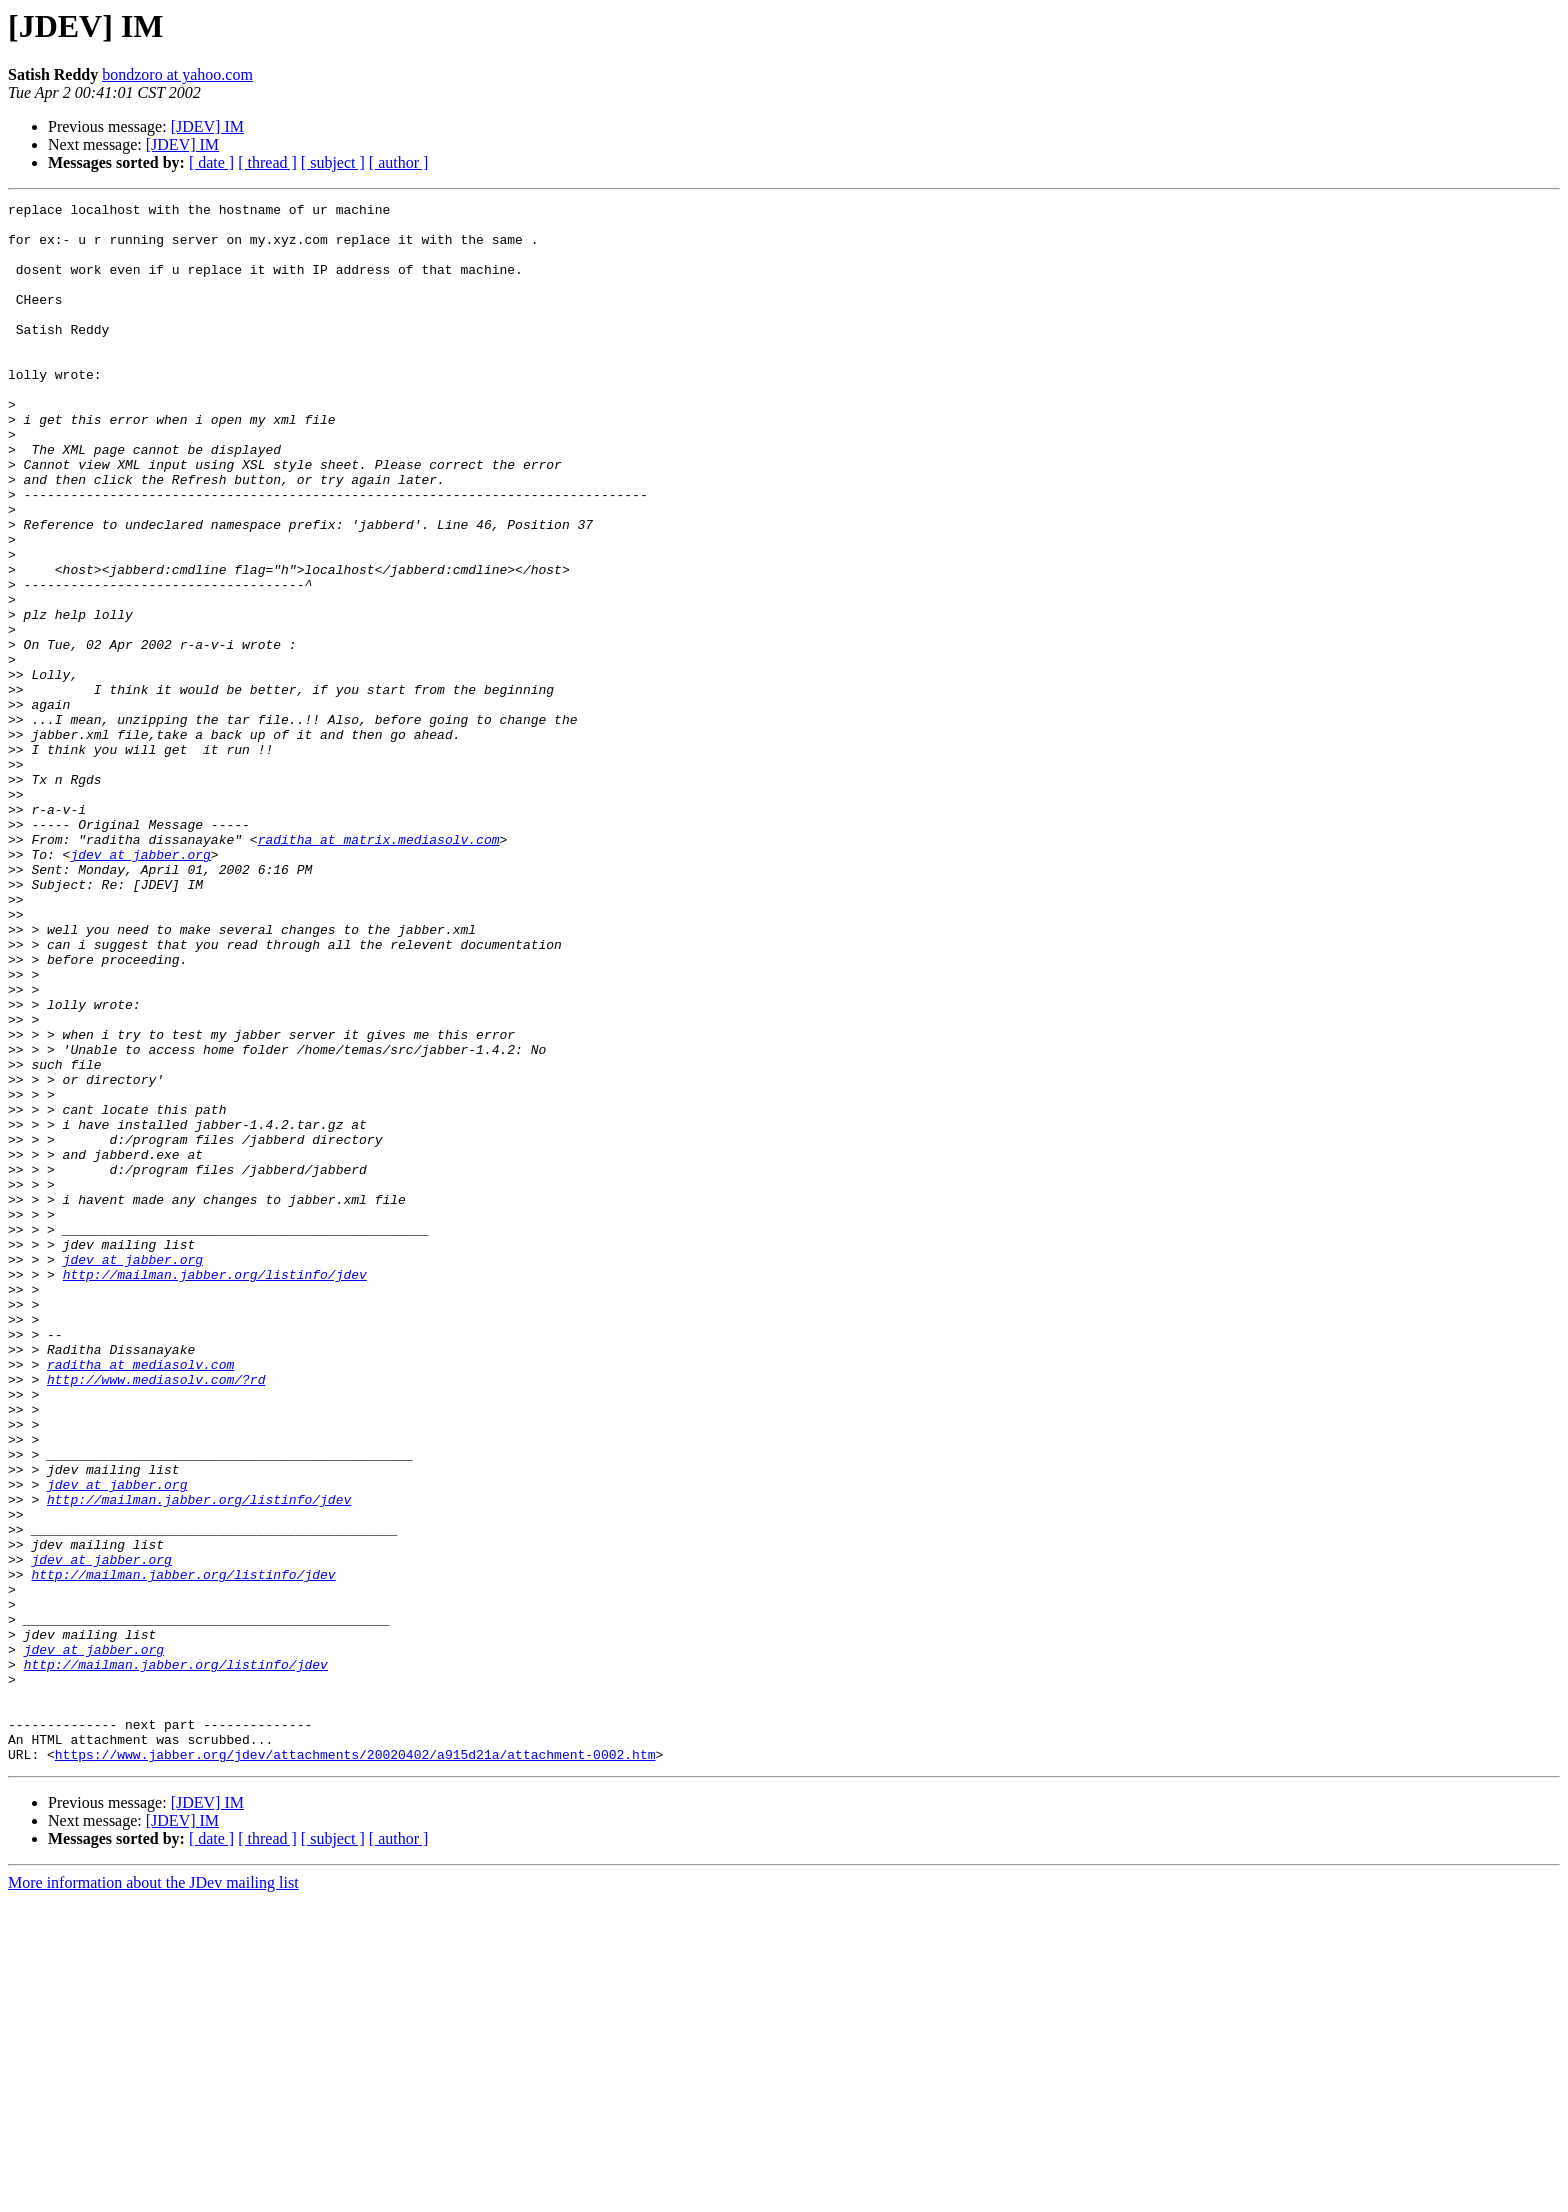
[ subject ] (333, 162)
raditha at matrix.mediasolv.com (379, 968)
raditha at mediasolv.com (140, 1598)
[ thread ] (267, 162)
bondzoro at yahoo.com (177, 74)
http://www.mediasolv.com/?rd (156, 1616)
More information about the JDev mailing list (153, 2194)
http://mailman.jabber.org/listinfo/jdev (215, 1490)
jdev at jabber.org (140, 986)
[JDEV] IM (207, 126)
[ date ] (211, 162)
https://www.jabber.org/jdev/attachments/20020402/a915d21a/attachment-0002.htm (355, 2066)
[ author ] (399, 162)
